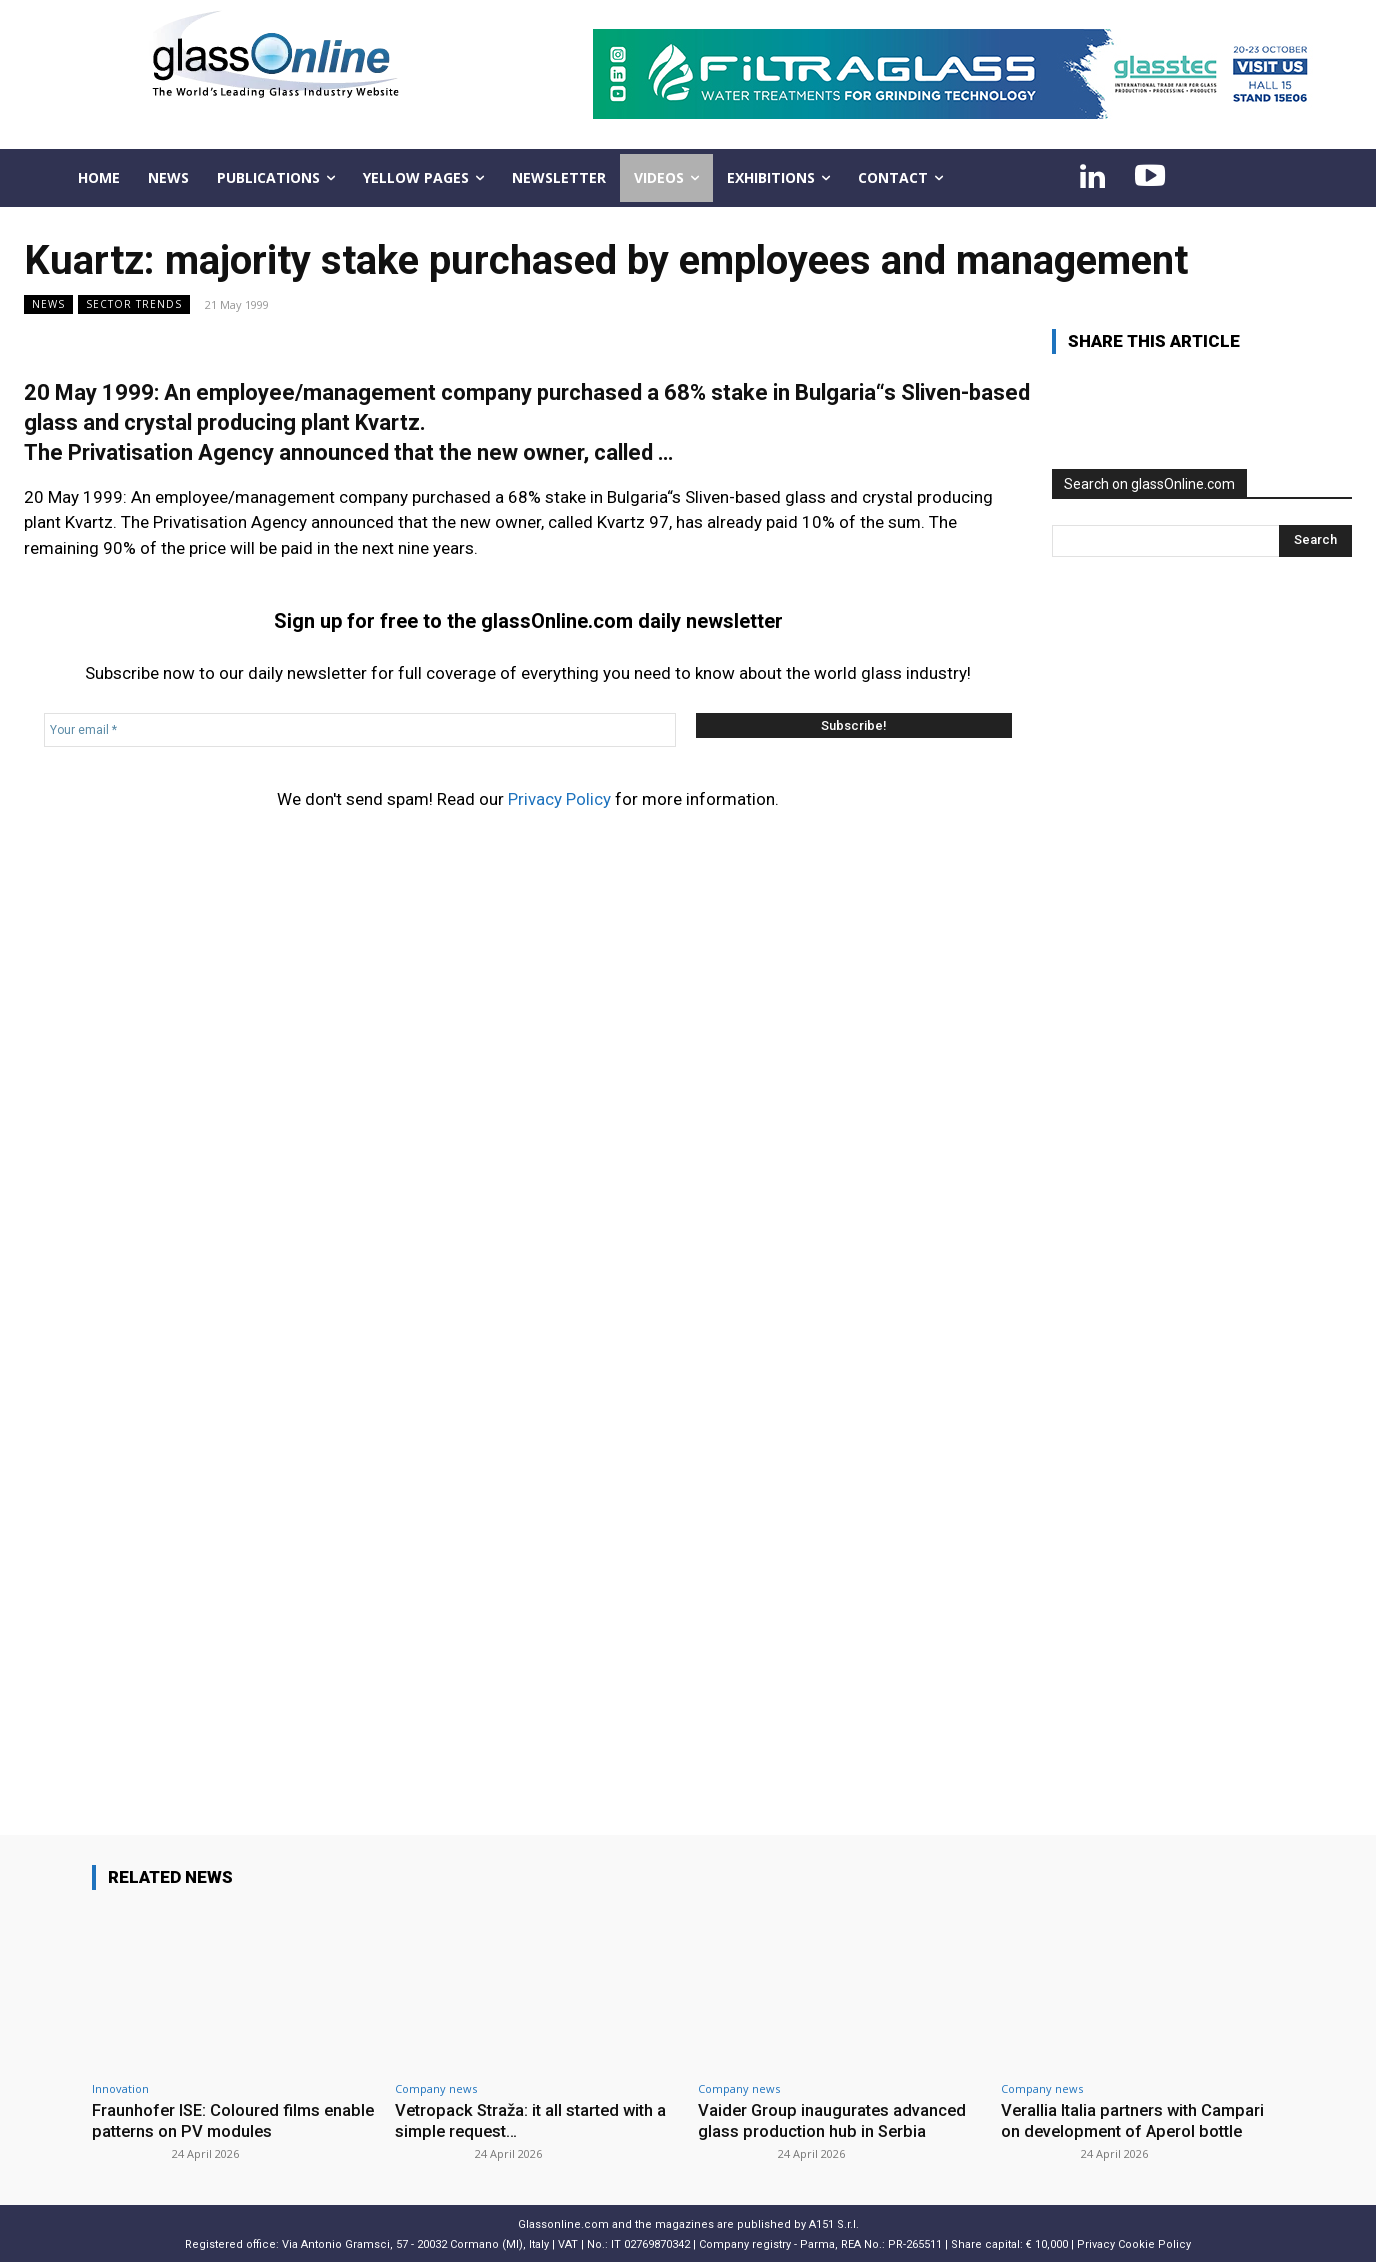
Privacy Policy (559, 799)
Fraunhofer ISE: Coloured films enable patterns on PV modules (212, 2120)
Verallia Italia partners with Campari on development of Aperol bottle (1136, 2120)
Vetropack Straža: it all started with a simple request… (536, 2120)
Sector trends (134, 304)
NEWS (48, 304)
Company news (436, 2088)
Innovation (120, 2088)
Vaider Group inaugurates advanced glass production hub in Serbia (834, 2120)
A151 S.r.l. (834, 2222)
